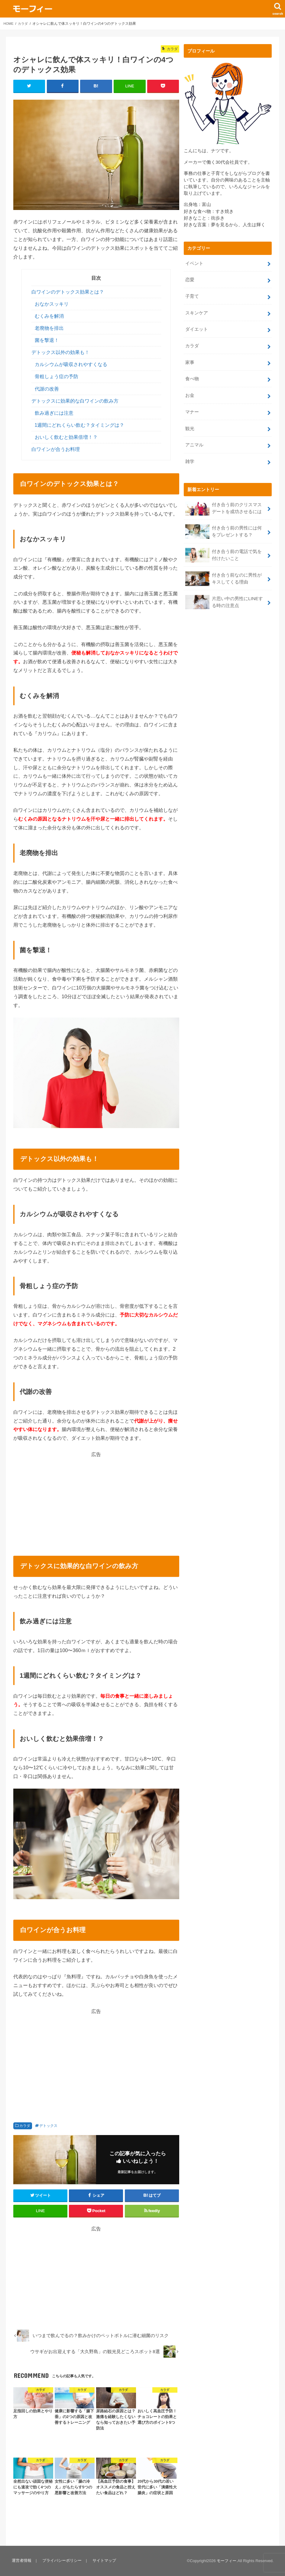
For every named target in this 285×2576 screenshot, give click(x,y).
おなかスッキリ (52, 304)
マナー (192, 406)
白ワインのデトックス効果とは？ (67, 291)
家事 (189, 358)
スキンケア (196, 310)
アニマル (194, 438)
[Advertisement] (96, 1500)
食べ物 (192, 374)
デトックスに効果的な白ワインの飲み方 (74, 401)
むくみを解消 (49, 316)
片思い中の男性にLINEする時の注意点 (224, 591)
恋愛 (189, 278)
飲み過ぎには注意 (54, 413)
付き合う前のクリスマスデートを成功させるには (225, 501)
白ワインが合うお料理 (55, 449)
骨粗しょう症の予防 (56, 376)
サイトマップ (103, 2560)
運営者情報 (21, 2560)
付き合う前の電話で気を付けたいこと (225, 546)
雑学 (189, 454)
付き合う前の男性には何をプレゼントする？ (225, 523)
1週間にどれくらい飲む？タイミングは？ (80, 425)
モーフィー (226, 2560)
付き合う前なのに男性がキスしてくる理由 (225, 569)
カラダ (24, 2126)
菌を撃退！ (47, 340)
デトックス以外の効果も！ (60, 352)
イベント (194, 262)
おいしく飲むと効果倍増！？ (66, 437)
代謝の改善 (47, 388)
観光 (189, 422)
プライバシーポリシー (61, 2560)
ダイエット (196, 326)
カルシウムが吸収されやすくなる (71, 364)
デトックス (48, 2126)
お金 (189, 390)
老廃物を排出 (49, 328)
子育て (192, 294)
